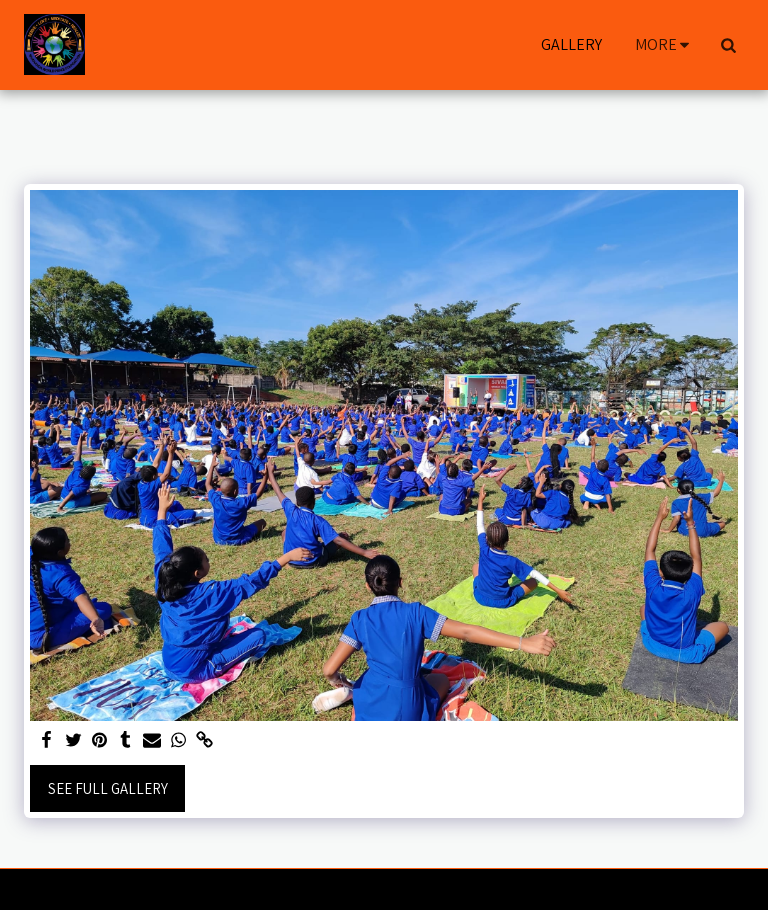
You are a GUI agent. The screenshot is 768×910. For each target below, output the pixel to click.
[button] (728, 45)
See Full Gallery (108, 788)
